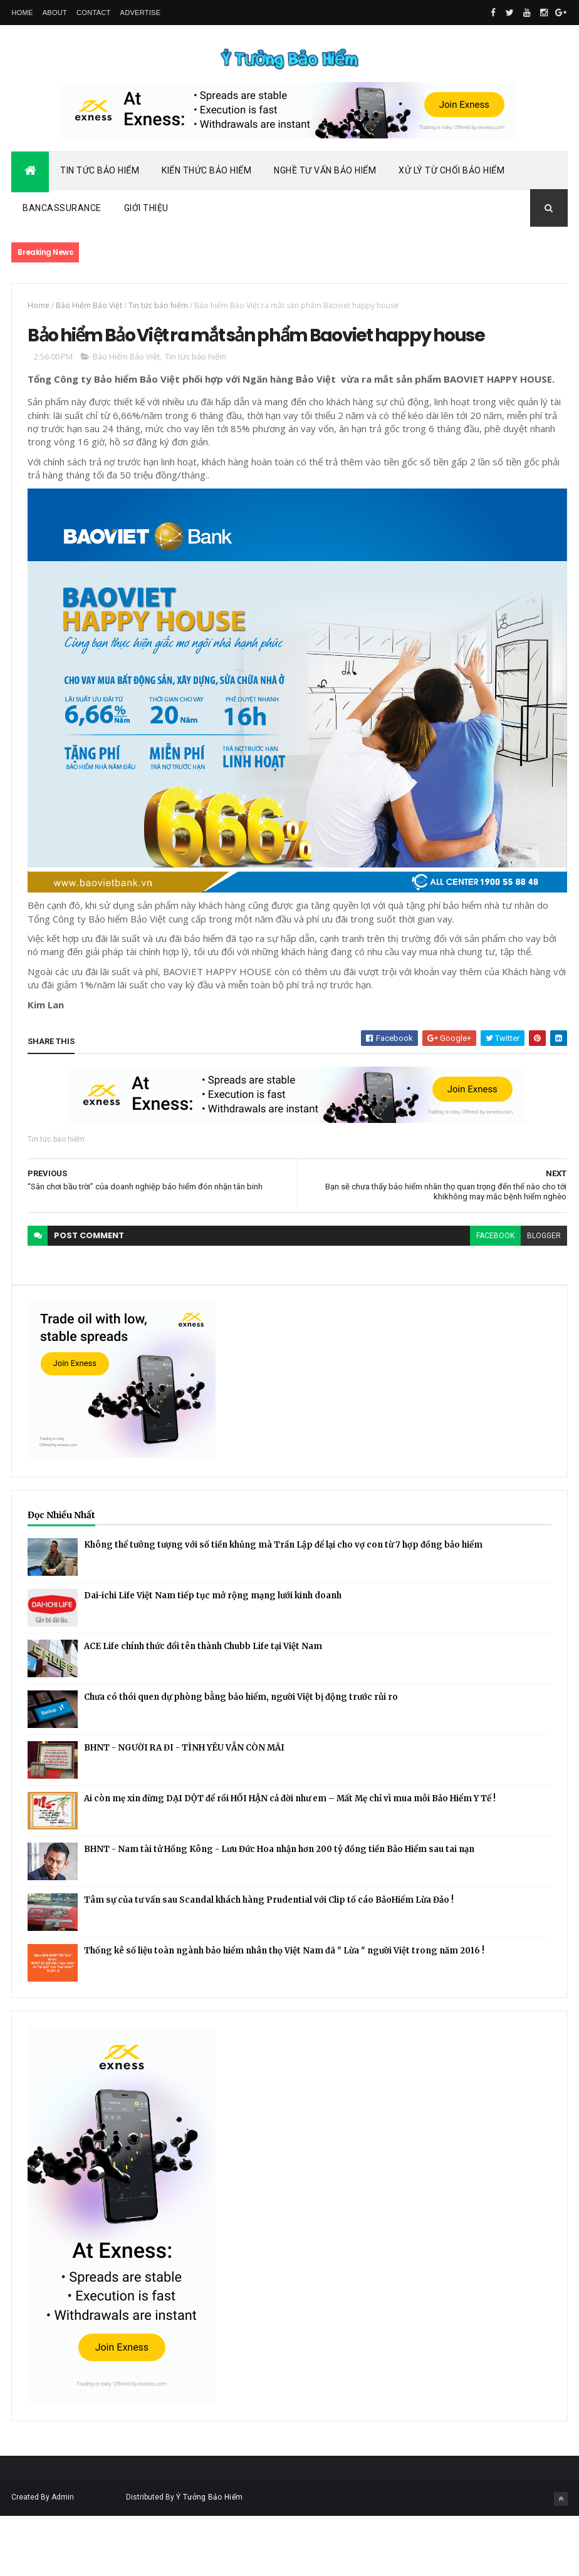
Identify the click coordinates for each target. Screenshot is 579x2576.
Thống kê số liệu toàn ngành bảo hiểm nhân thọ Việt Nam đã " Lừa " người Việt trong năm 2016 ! (284, 2011)
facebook (473, 1296)
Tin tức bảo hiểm (158, 312)
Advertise (140, 12)
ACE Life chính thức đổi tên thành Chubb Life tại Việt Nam (203, 1707)
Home (22, 12)
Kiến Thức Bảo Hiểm (206, 177)
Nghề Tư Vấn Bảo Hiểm (325, 177)
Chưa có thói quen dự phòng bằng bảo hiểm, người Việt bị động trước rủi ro (241, 1757)
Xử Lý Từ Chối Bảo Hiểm (451, 177)
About (55, 12)
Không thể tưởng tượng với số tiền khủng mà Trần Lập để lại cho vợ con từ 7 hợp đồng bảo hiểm (283, 1605)
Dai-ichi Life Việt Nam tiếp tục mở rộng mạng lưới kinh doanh (213, 1656)
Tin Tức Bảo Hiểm (99, 177)
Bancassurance (62, 215)
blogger (521, 1296)
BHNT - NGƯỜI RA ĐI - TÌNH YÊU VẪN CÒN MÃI (184, 1808)
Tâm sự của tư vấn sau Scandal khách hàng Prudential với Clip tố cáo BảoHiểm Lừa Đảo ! (269, 1960)
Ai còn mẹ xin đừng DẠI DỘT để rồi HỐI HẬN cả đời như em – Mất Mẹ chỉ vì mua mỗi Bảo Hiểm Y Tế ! (290, 1859)
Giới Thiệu (146, 215)
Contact (93, 12)
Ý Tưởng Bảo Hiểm (209, 2558)
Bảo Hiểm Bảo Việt (89, 312)
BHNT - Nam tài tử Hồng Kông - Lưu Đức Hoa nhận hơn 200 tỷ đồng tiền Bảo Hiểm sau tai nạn (279, 1910)
